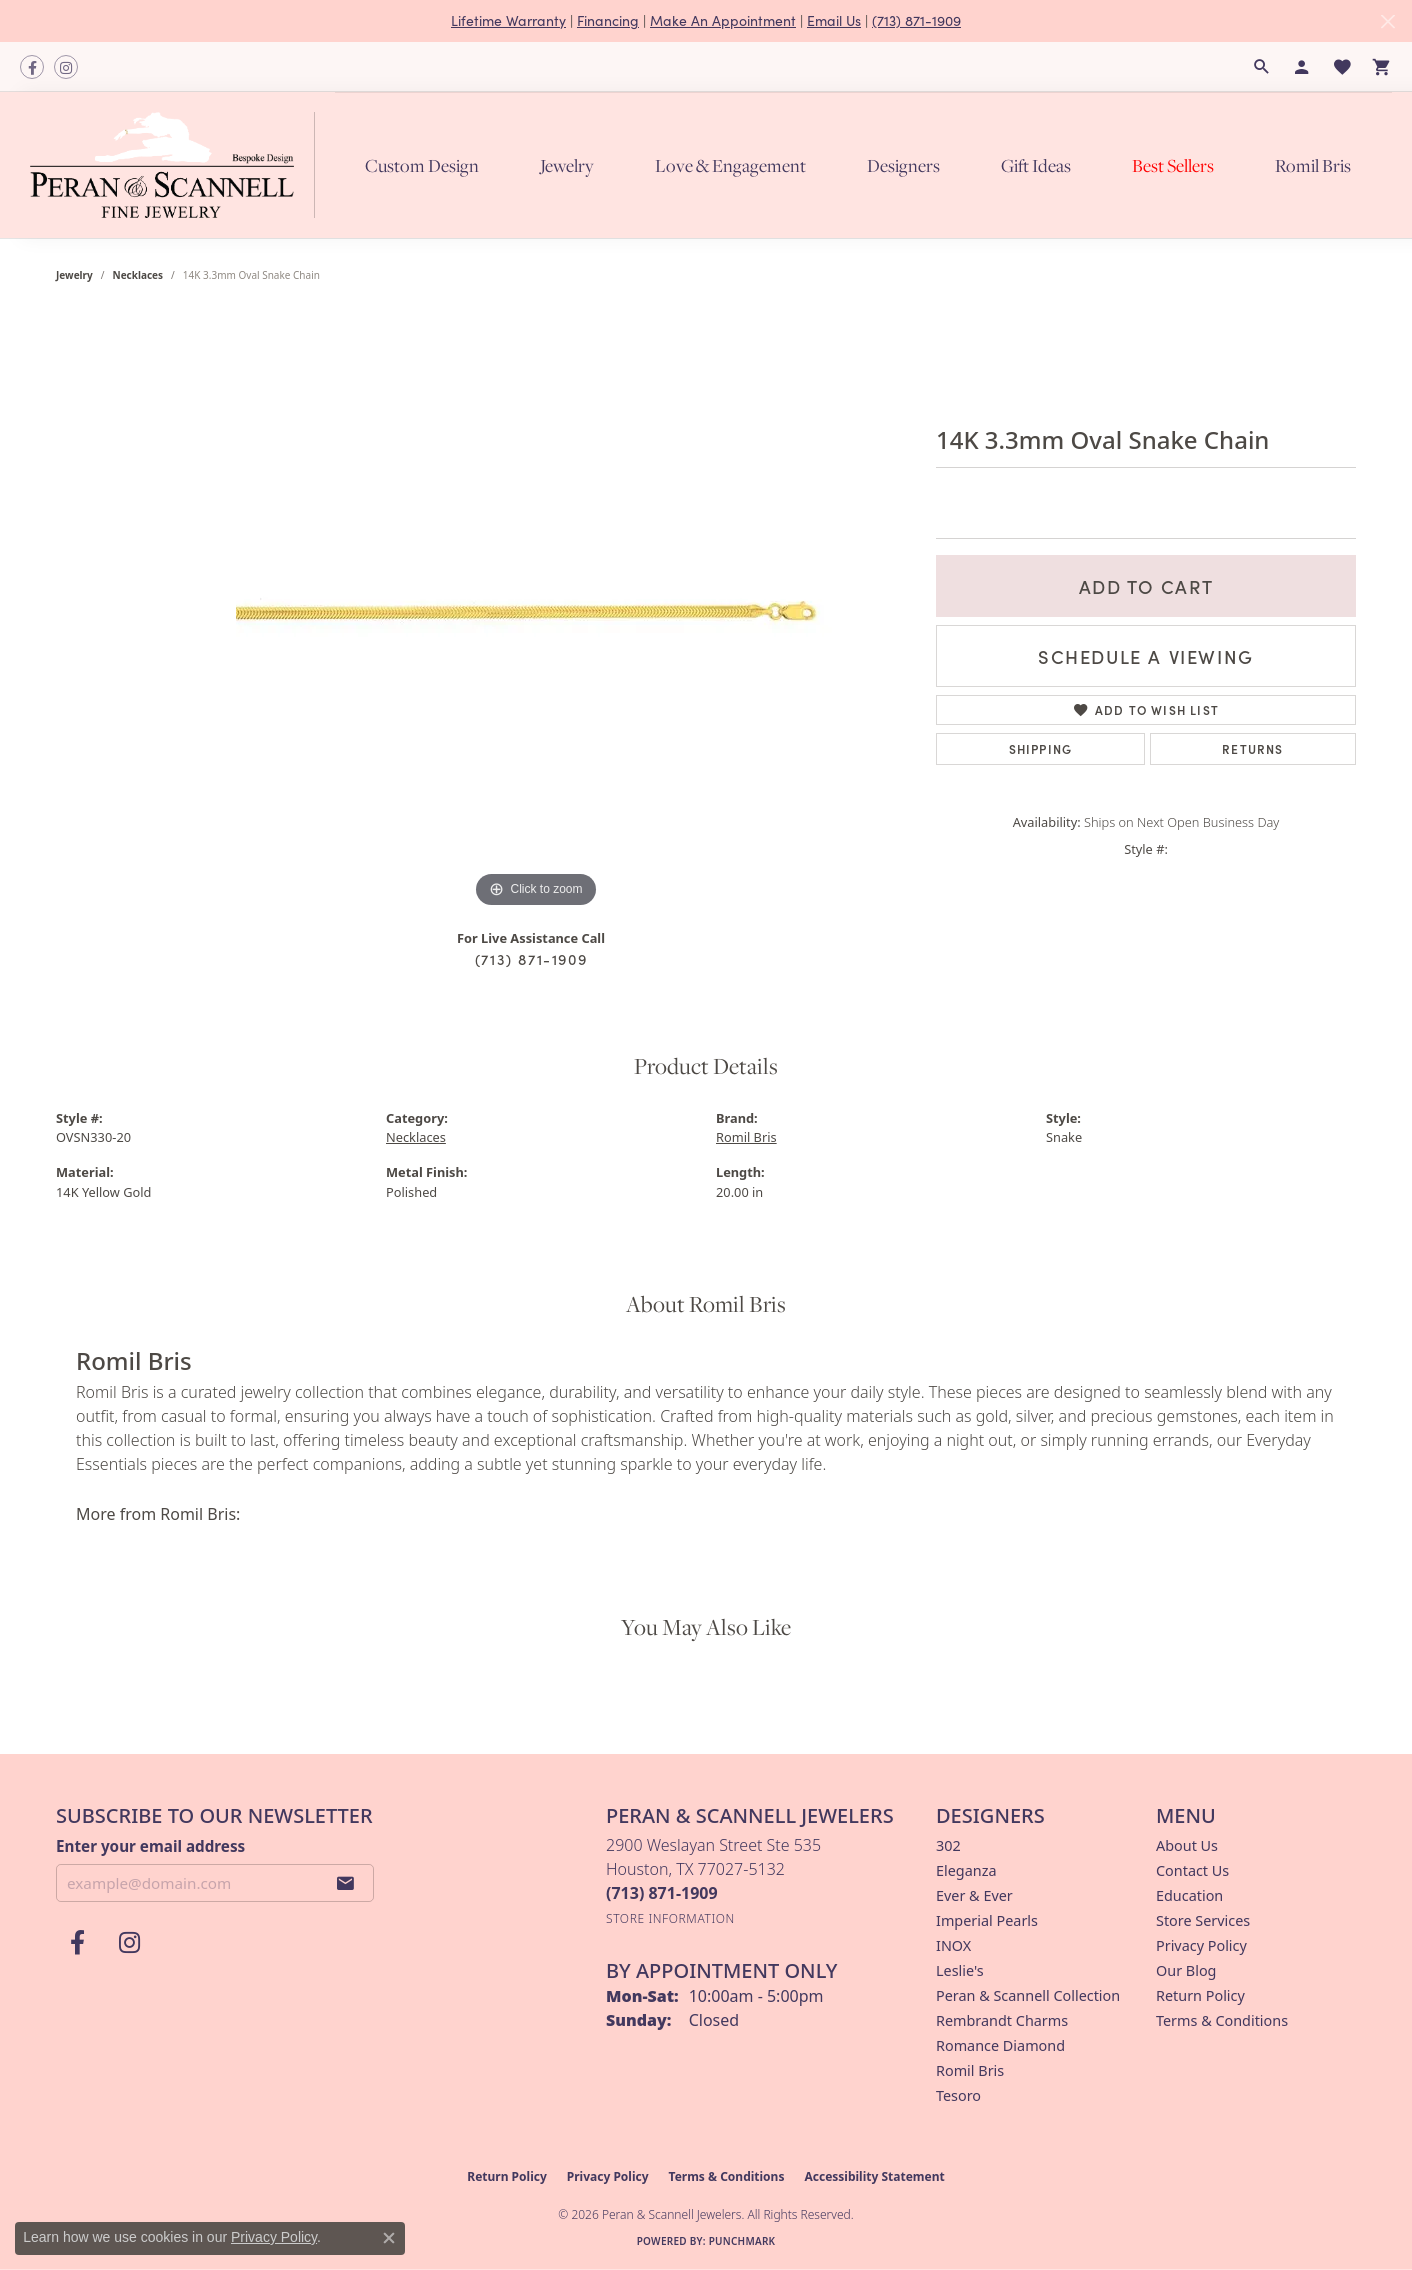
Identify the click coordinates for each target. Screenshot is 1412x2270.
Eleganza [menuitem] (966, 1870)
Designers (903, 165)
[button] (1262, 67)
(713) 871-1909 (916, 20)
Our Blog (1186, 1970)
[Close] (1387, 21)
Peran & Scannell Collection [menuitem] (1028, 1995)
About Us (1187, 1845)
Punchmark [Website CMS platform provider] (742, 2241)
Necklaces (138, 275)
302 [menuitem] (948, 1845)
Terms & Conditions (1222, 2020)
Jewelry (567, 165)
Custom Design (422, 165)
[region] (536, 613)
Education (1189, 1895)
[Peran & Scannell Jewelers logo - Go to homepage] (177, 165)
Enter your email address (150, 1846)
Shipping (1041, 748)
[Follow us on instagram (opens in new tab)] (66, 67)
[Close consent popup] (389, 2238)
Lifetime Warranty (508, 20)
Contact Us (1192, 1870)
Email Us (834, 20)
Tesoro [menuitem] (958, 2095)
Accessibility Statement (874, 2176)
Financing (608, 20)
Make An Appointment (723, 20)
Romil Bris (1313, 165)
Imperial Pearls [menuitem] (987, 1920)
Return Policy (1200, 1995)
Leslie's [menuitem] (960, 1970)
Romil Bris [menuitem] (970, 2070)
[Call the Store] (662, 1893)
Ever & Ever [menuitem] (974, 1895)
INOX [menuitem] (953, 1945)
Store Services (1203, 1920)
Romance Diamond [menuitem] (1000, 2045)
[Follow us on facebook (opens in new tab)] (32, 67)
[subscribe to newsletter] (346, 1883)
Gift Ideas (1036, 165)
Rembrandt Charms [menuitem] (1002, 2020)
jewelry (74, 275)
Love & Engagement (730, 165)
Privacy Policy (1201, 1945)
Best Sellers (1173, 165)
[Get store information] (670, 1918)
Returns (1252, 748)
